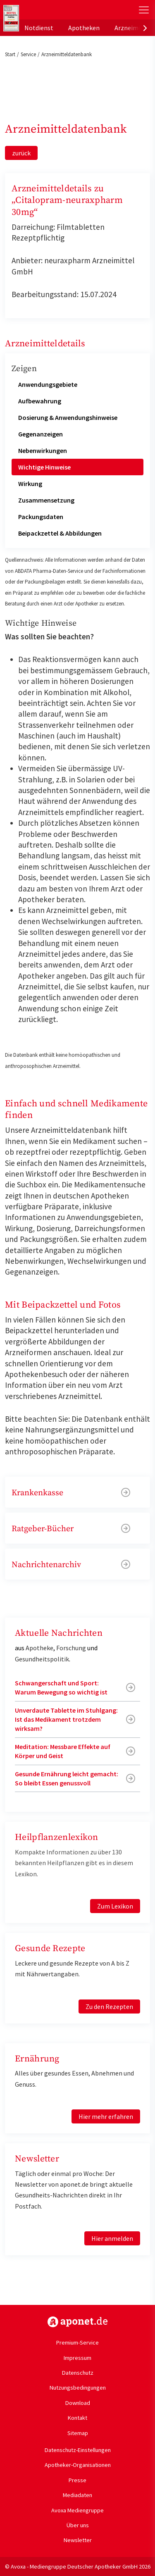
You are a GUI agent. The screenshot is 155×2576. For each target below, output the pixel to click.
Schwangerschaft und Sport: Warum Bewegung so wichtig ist (61, 1687)
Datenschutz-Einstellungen (78, 2450)
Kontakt (77, 2417)
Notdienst (38, 28)
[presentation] (145, 27)
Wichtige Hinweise (44, 467)
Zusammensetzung (46, 500)
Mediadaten (77, 2495)
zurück (21, 153)
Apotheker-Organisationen (78, 2465)
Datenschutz (77, 2372)
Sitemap (77, 2433)
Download (77, 2403)
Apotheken (84, 28)
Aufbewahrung (39, 401)
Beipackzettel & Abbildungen (60, 533)
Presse (77, 2480)
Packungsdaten (40, 516)
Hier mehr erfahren (106, 2116)
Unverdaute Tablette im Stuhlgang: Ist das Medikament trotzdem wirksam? (66, 1719)
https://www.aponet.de (77, 2321)
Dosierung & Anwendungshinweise (67, 417)
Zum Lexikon (115, 1906)
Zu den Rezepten (109, 2006)
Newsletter (78, 2540)
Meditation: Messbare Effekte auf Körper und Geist (62, 1751)
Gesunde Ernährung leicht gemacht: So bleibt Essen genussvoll (66, 1778)
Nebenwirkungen (42, 450)
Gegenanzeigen (40, 434)
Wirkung (30, 483)
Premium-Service (77, 2342)
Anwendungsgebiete (47, 384)
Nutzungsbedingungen (78, 2387)
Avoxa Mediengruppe (77, 2510)
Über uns (78, 2525)
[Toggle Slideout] (144, 10)
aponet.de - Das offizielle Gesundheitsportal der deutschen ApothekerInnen (55, 10)
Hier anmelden (112, 2238)
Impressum (77, 2358)
